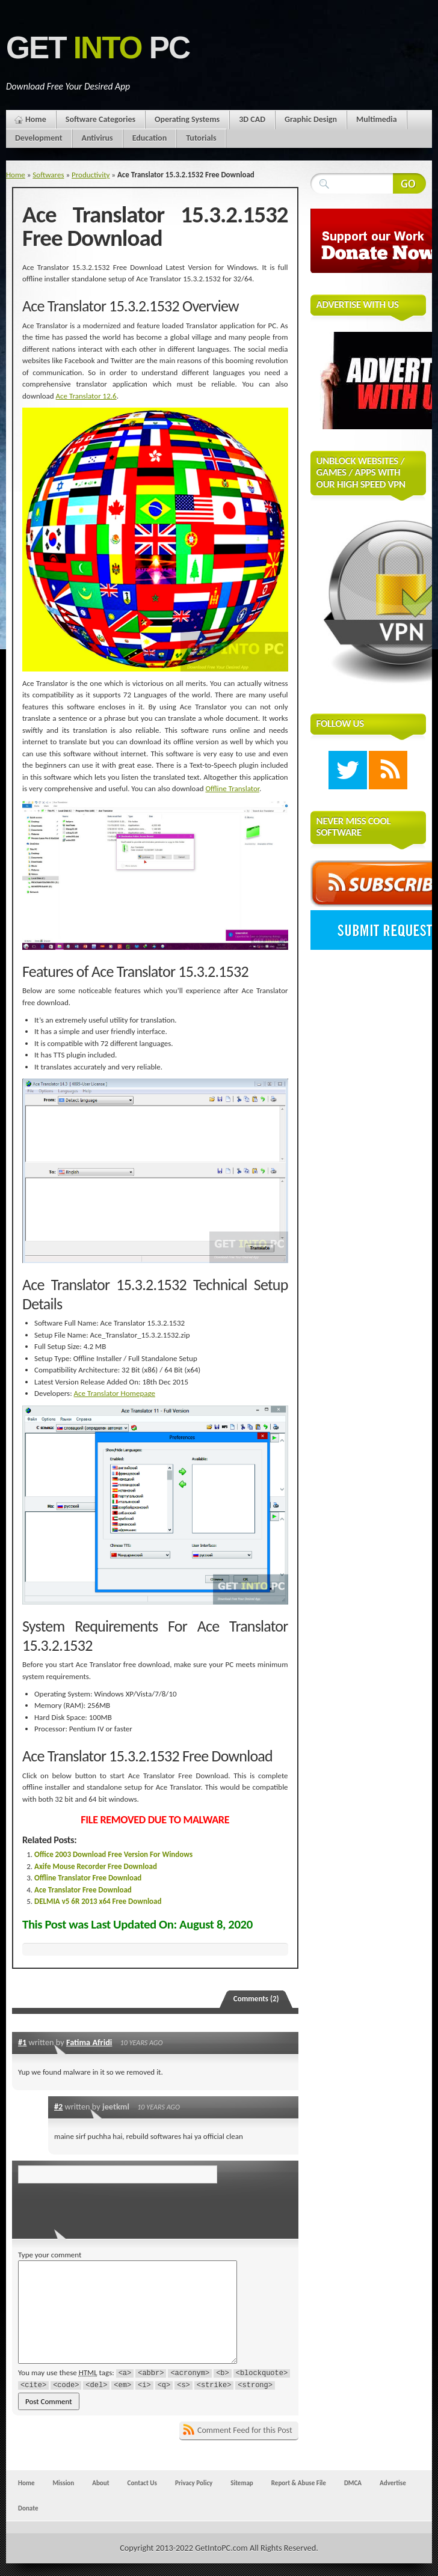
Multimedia (376, 119)
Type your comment (49, 2254)
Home (35, 119)
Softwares (48, 174)
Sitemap (241, 2483)
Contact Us (142, 2483)
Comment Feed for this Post (244, 2430)
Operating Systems (187, 119)
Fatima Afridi (89, 2042)
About (100, 2483)
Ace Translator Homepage (114, 1393)
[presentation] (100, 2207)
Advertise (393, 2483)
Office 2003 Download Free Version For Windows (113, 1854)
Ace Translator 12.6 (86, 395)
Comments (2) (256, 1998)
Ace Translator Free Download (83, 1889)
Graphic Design (311, 119)
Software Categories (100, 119)
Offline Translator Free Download (87, 1877)
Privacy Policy (193, 2483)
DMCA (353, 2483)
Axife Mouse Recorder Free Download (95, 1866)
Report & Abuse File (298, 2483)
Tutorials (201, 138)
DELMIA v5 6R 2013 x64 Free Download (97, 1901)
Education (149, 138)
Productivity (91, 174)
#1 (22, 2042)
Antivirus (97, 138)
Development (39, 138)
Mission (63, 2483)
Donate (28, 2508)
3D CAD (252, 119)
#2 (58, 2106)
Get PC (98, 48)
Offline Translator (232, 788)
